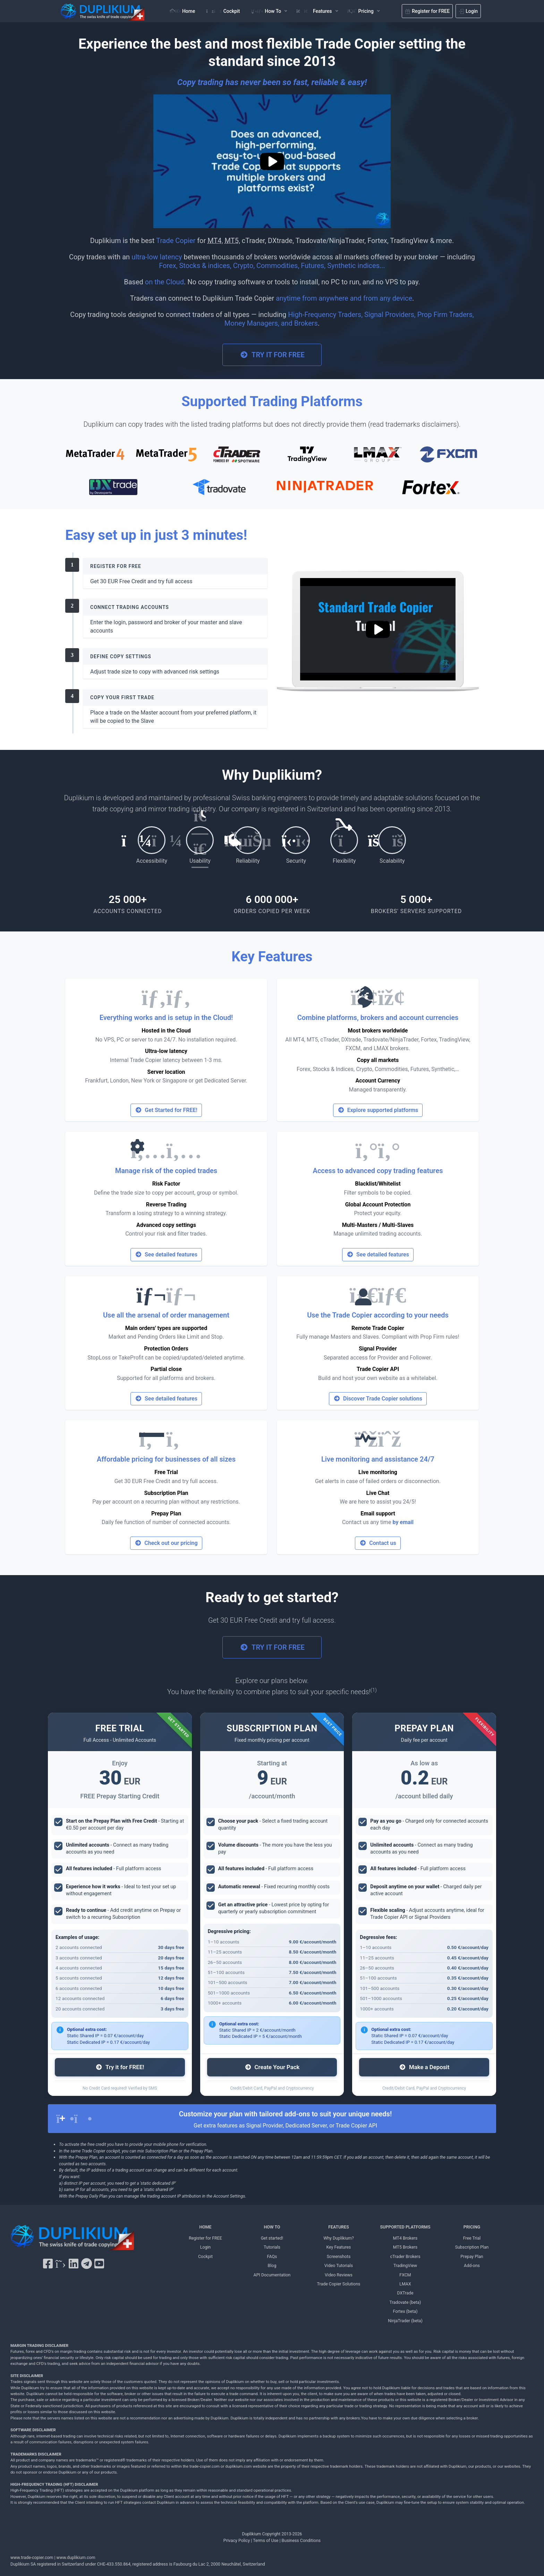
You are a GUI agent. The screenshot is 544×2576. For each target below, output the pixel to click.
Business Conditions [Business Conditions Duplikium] (301, 2540)
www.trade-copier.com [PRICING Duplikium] (31, 2557)
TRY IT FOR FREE (272, 355)
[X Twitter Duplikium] (60, 2263)
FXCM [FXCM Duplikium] (405, 2274)
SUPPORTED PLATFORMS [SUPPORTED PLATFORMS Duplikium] (405, 2227)
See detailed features (166, 1254)
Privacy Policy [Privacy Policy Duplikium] (236, 2540)
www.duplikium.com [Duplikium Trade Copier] (76, 2557)
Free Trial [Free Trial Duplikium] (472, 2238)
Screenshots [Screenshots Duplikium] (339, 2256)
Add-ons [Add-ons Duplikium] (472, 2265)
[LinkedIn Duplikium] (73, 2263)
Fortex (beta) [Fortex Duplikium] (405, 2311)
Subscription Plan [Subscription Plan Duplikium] (472, 2247)
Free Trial (166, 1472)
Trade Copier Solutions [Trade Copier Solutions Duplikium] (338, 2283)
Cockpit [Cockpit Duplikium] (205, 2256)
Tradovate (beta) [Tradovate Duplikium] (405, 2302)
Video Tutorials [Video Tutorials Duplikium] (338, 2265)
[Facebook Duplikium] (48, 2263)
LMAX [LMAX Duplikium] (405, 2283)
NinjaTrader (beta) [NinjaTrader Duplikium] (405, 2320)
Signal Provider (378, 1348)
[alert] (272, 2118)
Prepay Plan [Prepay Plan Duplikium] (471, 2256)
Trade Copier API (378, 1369)
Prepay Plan (166, 1513)
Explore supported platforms (378, 1110)
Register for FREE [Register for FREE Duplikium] (205, 2238)
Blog (272, 2265)
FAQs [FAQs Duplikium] (272, 2256)
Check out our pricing (166, 1543)
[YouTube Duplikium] (99, 2263)
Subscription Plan (166, 1493)
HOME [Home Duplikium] (205, 2227)
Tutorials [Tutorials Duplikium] (272, 2247)
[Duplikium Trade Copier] (72, 2238)
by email (403, 1522)
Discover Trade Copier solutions (377, 1398)
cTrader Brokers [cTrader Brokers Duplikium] (405, 2256)
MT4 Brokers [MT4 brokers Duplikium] (405, 2238)
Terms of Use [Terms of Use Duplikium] (265, 2540)
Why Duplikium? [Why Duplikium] (338, 2238)
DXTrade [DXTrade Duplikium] (405, 2292)
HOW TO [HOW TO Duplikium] (272, 2227)
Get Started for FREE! (166, 1110)
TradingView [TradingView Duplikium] (405, 2265)
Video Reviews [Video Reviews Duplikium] (338, 2274)
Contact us (377, 1543)
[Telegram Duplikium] (86, 2263)
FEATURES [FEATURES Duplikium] (338, 2227)
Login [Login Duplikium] (205, 2247)
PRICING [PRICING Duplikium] (472, 2227)
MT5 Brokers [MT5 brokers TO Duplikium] (405, 2247)
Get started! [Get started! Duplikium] (272, 2238)
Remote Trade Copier (377, 1328)
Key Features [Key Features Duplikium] (338, 2247)
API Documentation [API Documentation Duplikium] (272, 2274)
